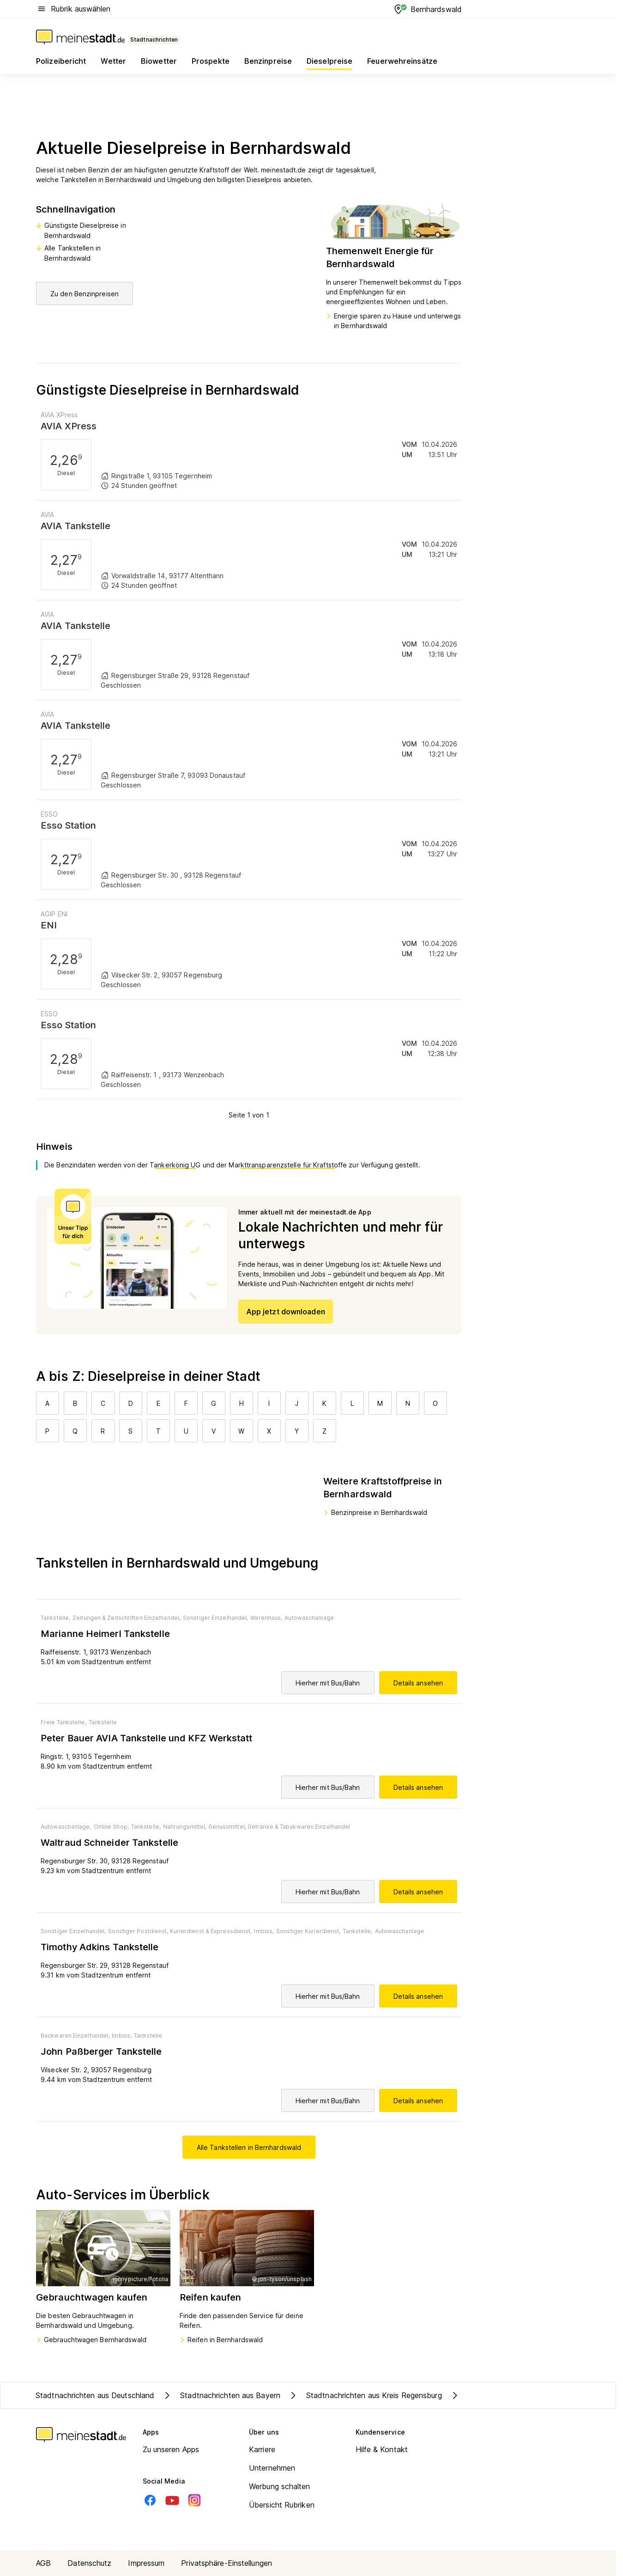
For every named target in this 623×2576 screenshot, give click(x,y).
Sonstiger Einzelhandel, (215, 1617)
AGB (43, 2563)
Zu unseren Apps (171, 2449)
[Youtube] (172, 2500)
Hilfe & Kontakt (382, 2449)
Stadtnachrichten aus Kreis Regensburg (365, 2395)
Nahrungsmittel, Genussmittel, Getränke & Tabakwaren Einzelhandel (256, 1826)
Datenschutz (89, 2563)
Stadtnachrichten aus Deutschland (95, 2395)
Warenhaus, (266, 1617)
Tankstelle (103, 1722)
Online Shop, (111, 1826)
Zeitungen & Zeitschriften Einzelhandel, (127, 1617)
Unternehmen (272, 2467)
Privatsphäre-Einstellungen (226, 2563)
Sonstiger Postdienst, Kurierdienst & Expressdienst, (180, 1931)
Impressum (146, 2563)
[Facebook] (150, 2500)
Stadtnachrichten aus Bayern (221, 2395)
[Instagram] (194, 2500)
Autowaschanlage (309, 1617)
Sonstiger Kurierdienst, (308, 1931)
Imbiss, (264, 1931)
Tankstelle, (55, 1617)
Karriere (262, 2449)
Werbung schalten (279, 2486)
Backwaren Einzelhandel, (75, 2035)
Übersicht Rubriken (282, 2504)
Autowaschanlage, (66, 1826)
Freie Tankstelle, (63, 1722)
